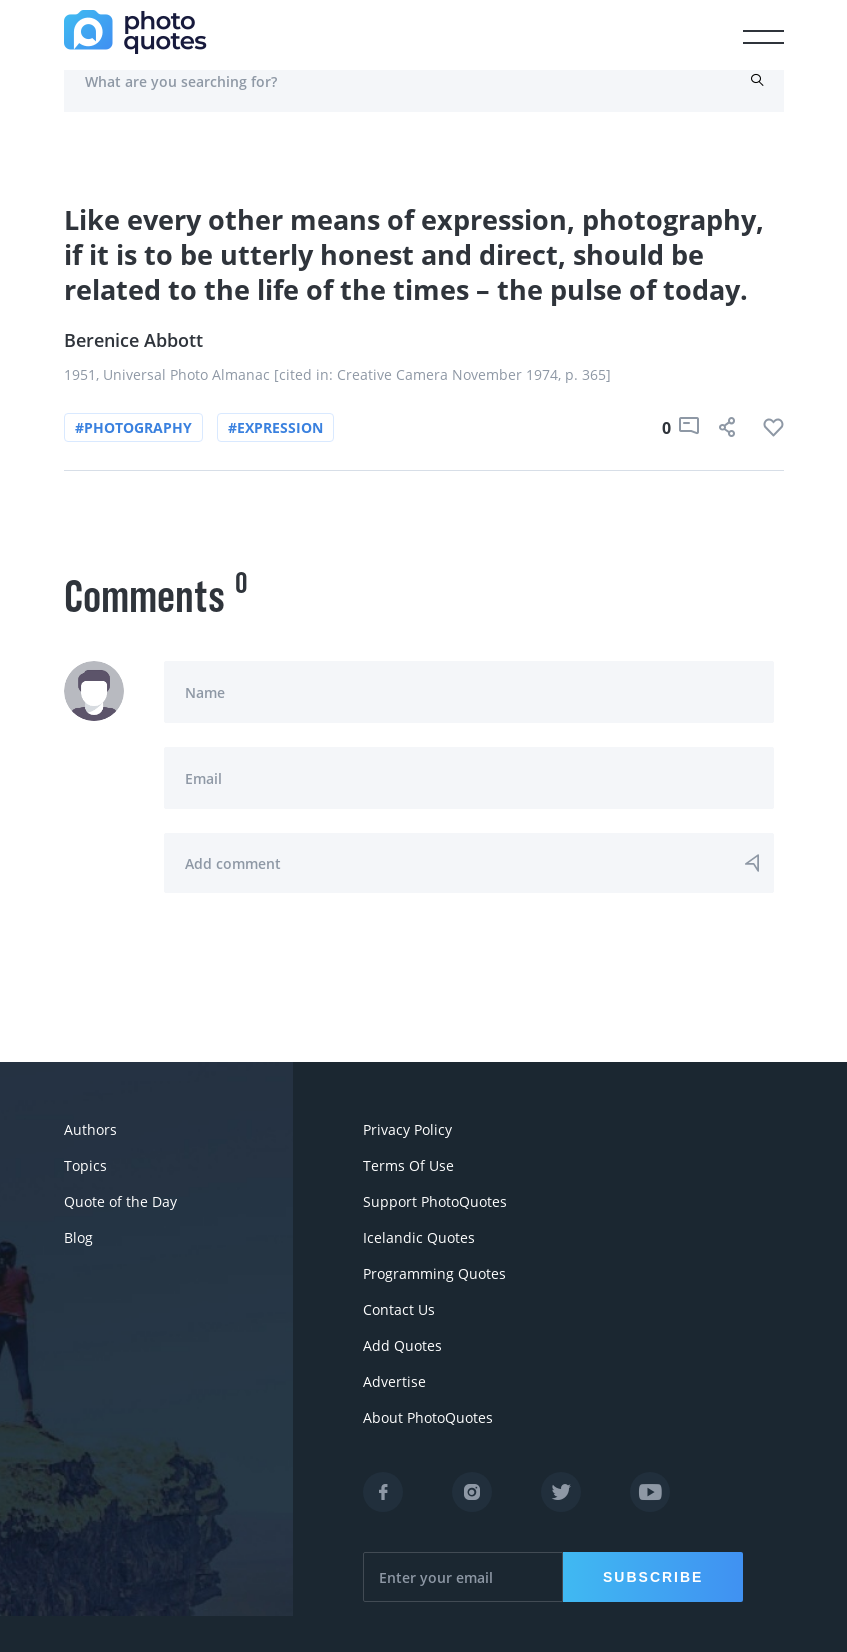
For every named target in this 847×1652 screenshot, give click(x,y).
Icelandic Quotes (419, 1237)
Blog (78, 1237)
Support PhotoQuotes (435, 1201)
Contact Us (399, 1309)
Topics (85, 1165)
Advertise (394, 1381)
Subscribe (653, 1577)
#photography (133, 427)
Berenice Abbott (133, 340)
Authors (90, 1129)
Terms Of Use (408, 1165)
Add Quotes (402, 1345)
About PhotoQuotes (428, 1417)
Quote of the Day (120, 1201)
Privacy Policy (407, 1129)
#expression (275, 427)
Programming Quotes (434, 1273)
